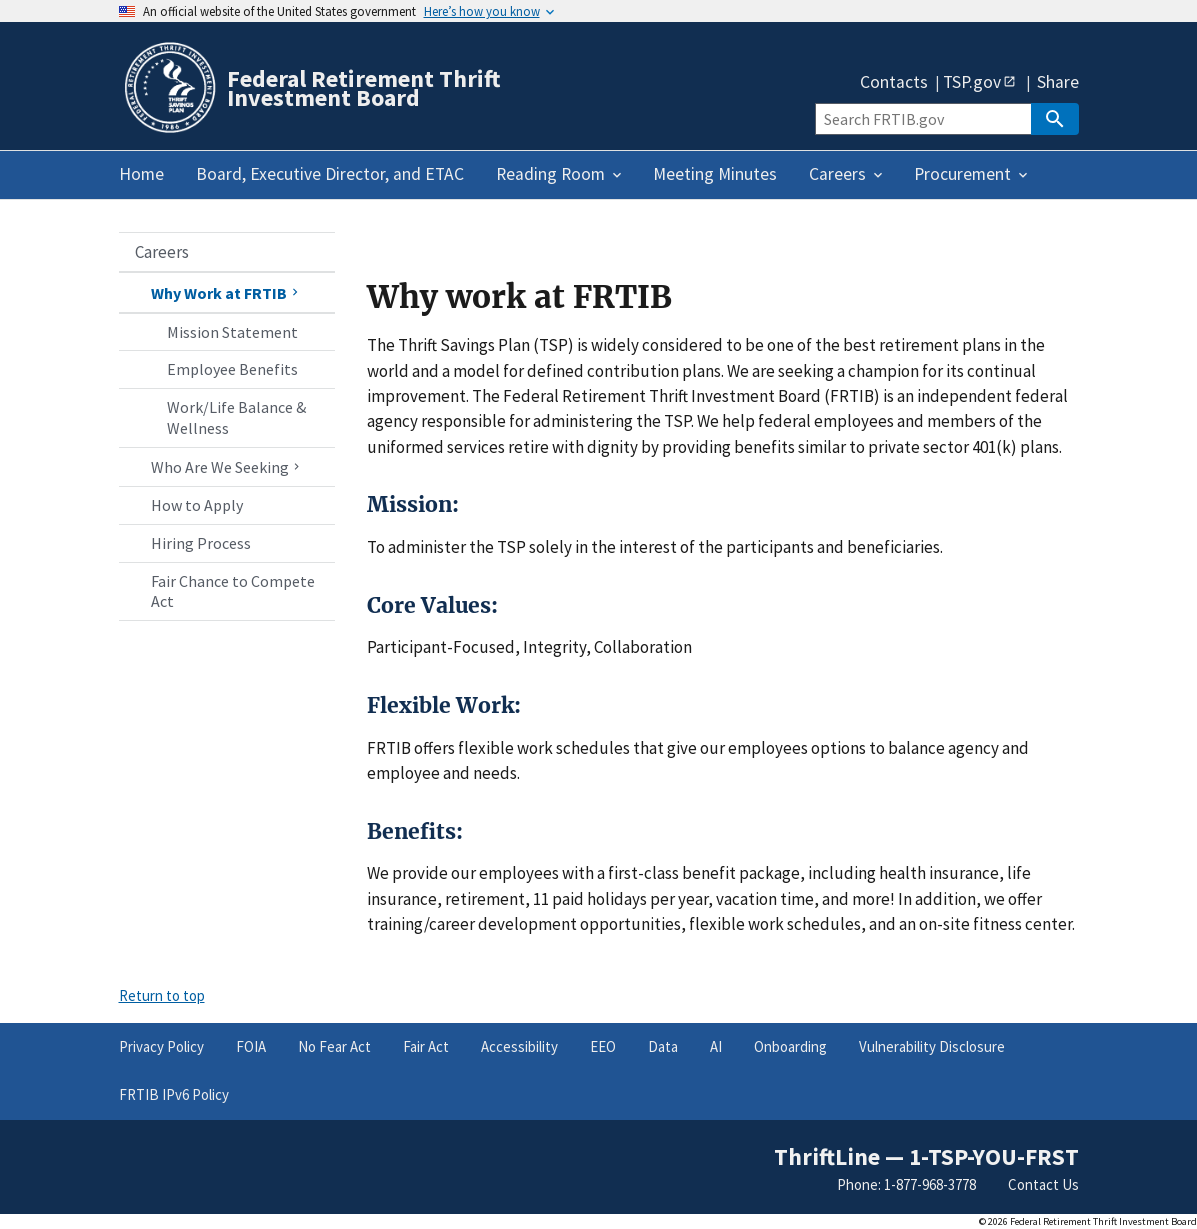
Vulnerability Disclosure (932, 1046)
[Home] (169, 129)
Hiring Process (201, 543)
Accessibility (519, 1046)
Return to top (162, 995)
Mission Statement (232, 332)
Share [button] (1058, 83)
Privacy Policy (161, 1046)
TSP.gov (972, 81)
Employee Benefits (232, 369)
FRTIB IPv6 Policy (174, 1094)
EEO (603, 1046)
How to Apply (197, 505)
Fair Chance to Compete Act (233, 591)
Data (663, 1046)
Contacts (894, 83)
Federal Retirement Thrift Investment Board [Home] (364, 88)
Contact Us (1043, 1184)
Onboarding (790, 1046)
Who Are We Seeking (228, 467)
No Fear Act (334, 1046)
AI (716, 1046)
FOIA (251, 1046)
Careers (162, 252)
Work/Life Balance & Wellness (236, 417)
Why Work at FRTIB (227, 293)
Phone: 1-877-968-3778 (906, 1184)
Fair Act (426, 1046)
